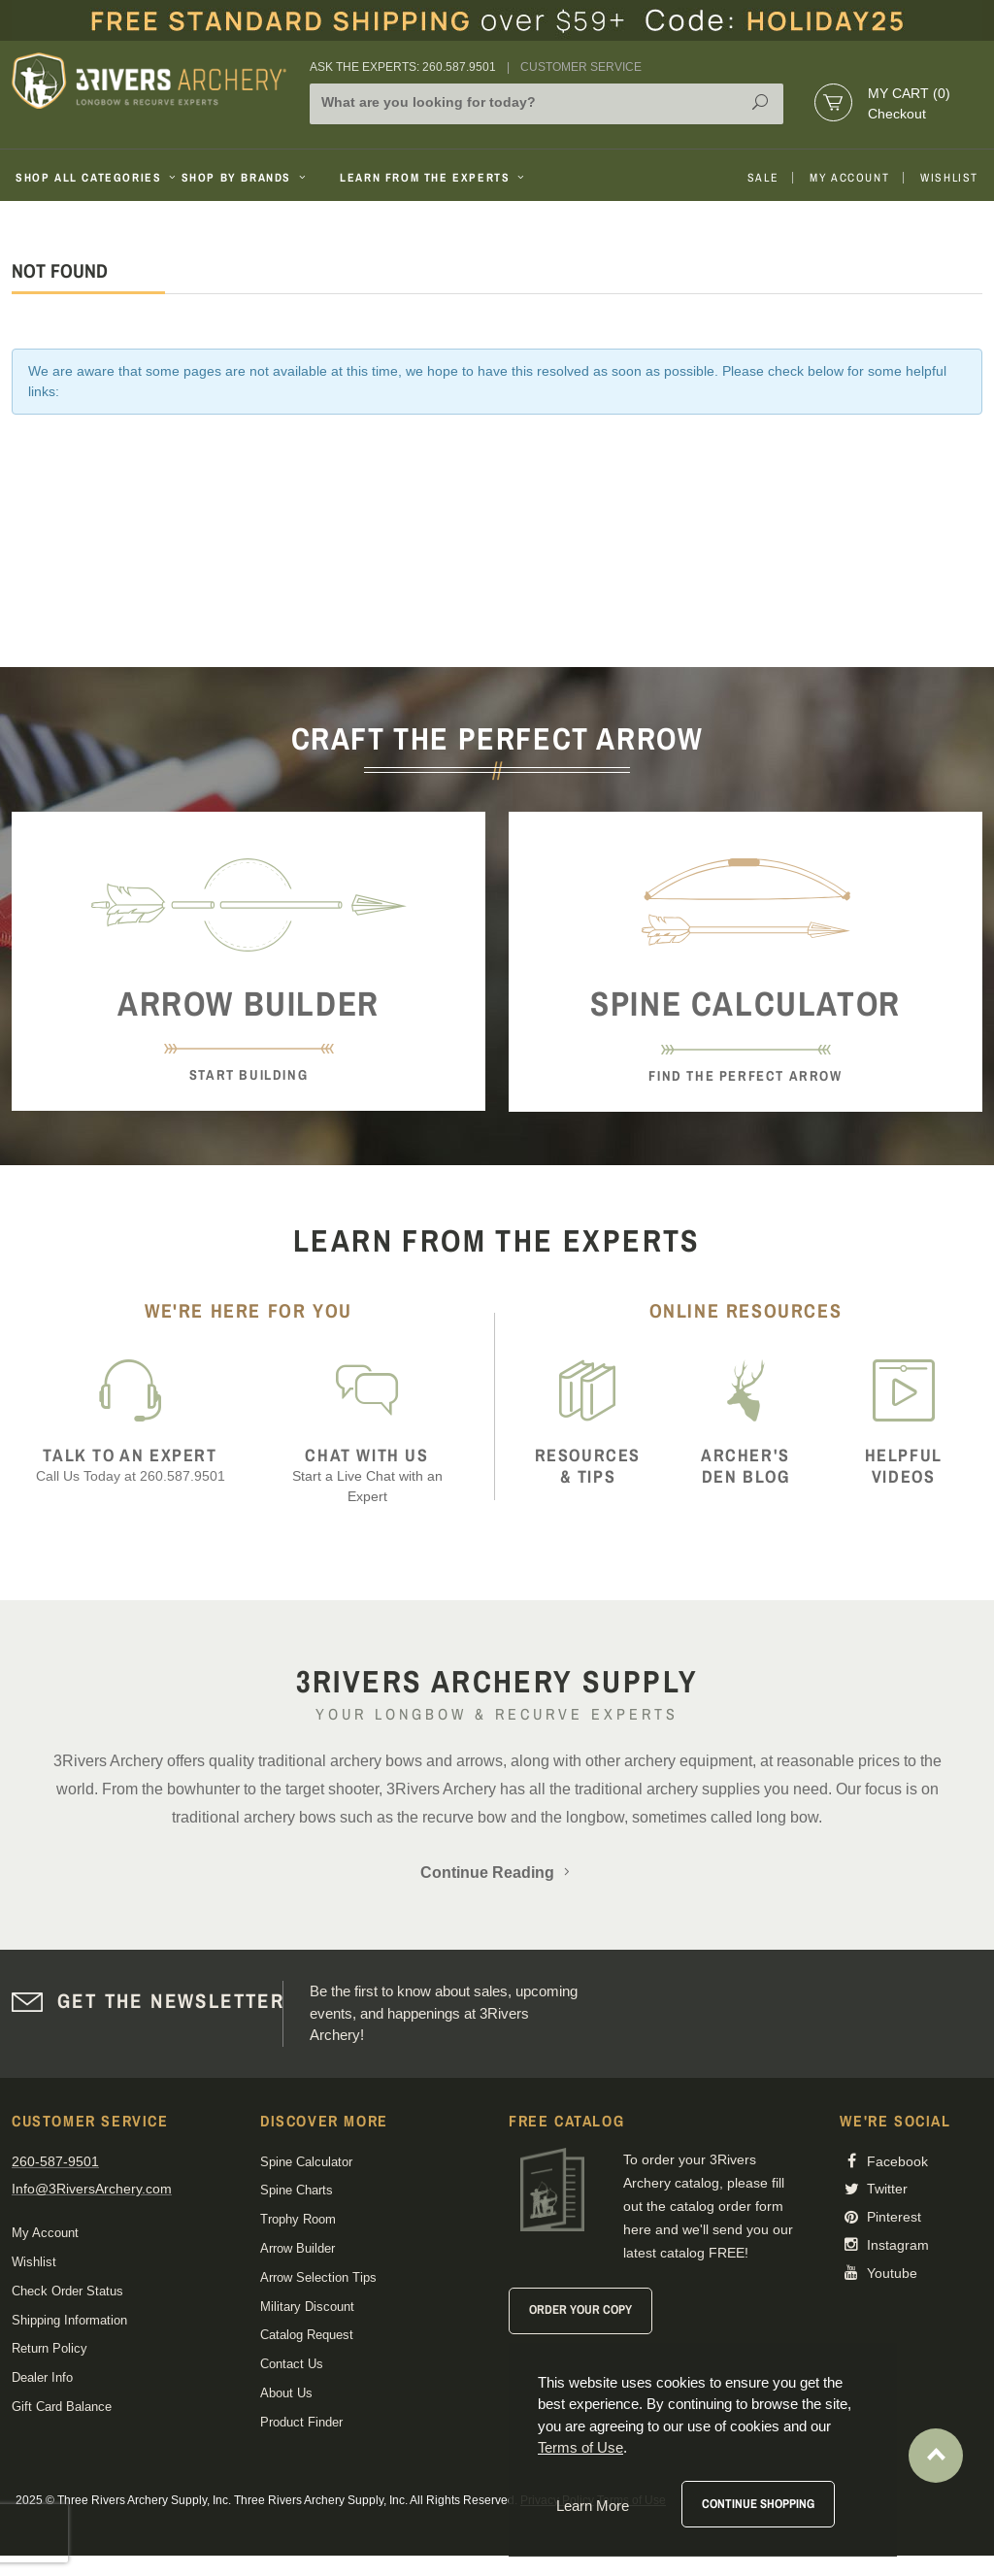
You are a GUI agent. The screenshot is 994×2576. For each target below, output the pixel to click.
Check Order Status (67, 2291)
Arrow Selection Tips (318, 2277)
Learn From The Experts (433, 177)
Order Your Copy (580, 2309)
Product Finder (301, 2422)
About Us (286, 2393)
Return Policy (49, 2348)
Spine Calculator (306, 2162)
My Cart (909, 93)
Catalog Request (306, 2334)
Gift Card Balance (62, 2406)
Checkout (897, 113)
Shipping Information (69, 2320)
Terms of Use (580, 2447)
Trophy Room (298, 2219)
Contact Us (291, 2364)
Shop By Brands (246, 177)
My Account (849, 177)
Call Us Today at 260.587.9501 (130, 1465)
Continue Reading (497, 1872)
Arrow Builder (297, 2248)
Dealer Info (42, 2377)
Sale (763, 177)
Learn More (592, 2505)
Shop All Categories (91, 177)
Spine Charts (296, 2190)
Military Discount (307, 2306)
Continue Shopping (758, 2503)
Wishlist (949, 177)
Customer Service (581, 67)
